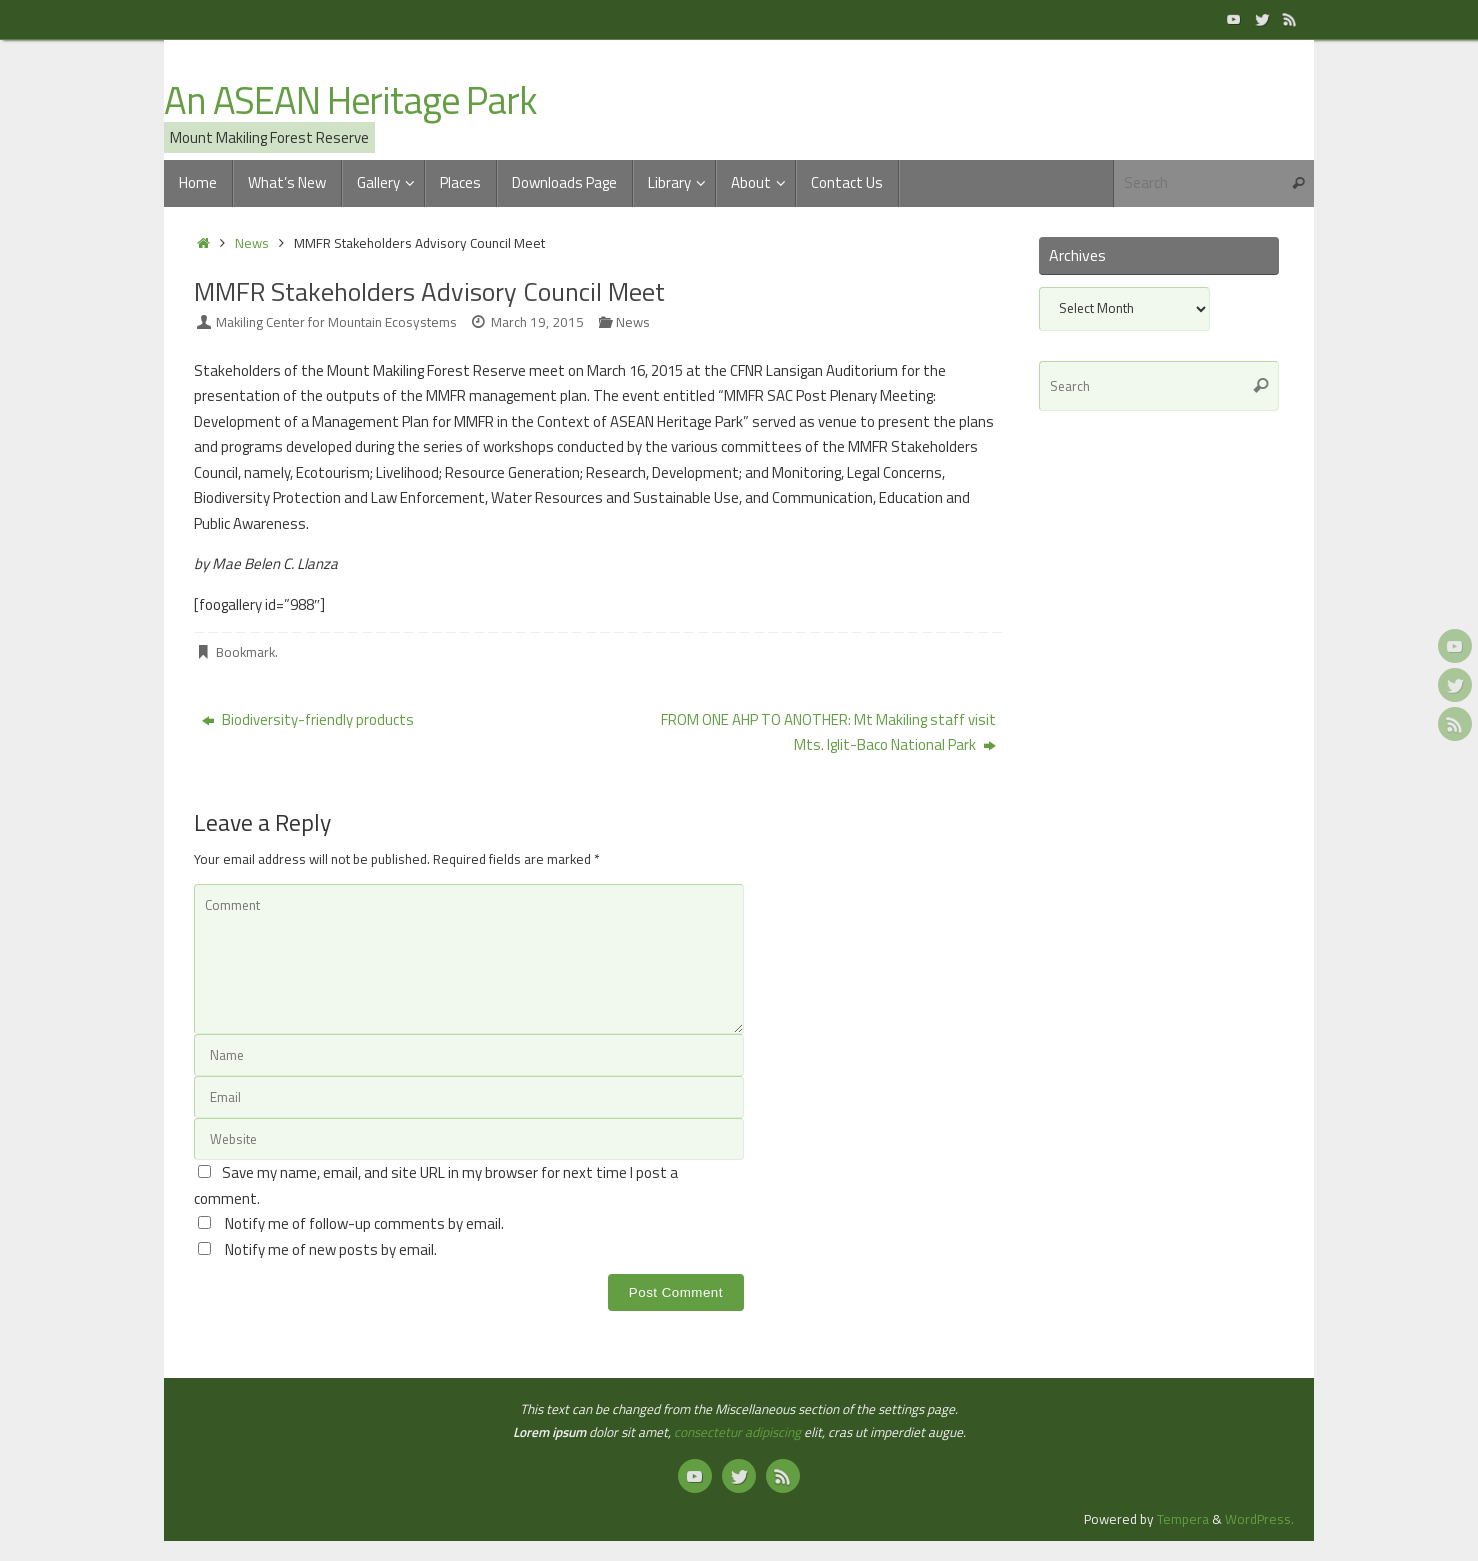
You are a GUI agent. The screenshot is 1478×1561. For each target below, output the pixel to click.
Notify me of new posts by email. (331, 1249)
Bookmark (245, 652)
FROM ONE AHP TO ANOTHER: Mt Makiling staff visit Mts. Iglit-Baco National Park (828, 732)
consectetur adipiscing (737, 1432)
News (252, 243)
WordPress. (1259, 1519)
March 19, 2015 (537, 322)
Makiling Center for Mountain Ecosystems (336, 322)
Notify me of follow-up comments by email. (364, 1223)
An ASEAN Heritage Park (350, 101)
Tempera (1183, 1519)
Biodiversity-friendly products (308, 719)
